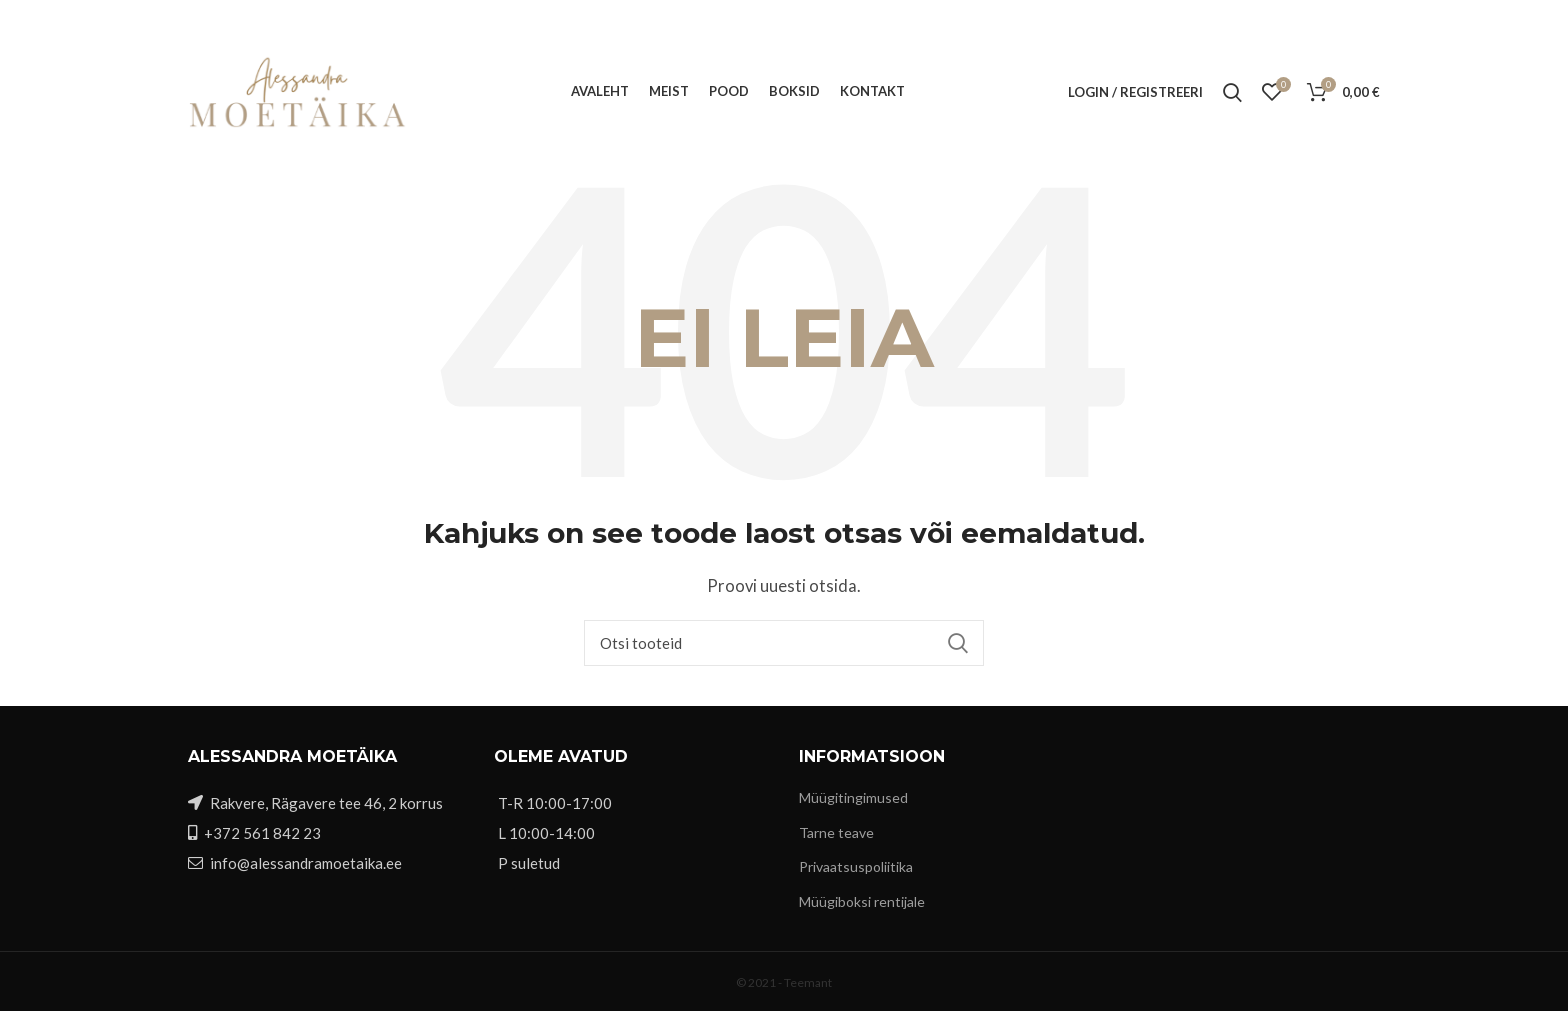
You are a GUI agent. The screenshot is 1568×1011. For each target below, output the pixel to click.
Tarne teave (836, 832)
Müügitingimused (853, 797)
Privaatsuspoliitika (856, 866)
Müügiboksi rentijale (862, 901)
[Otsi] (784, 643)
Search (957, 643)
